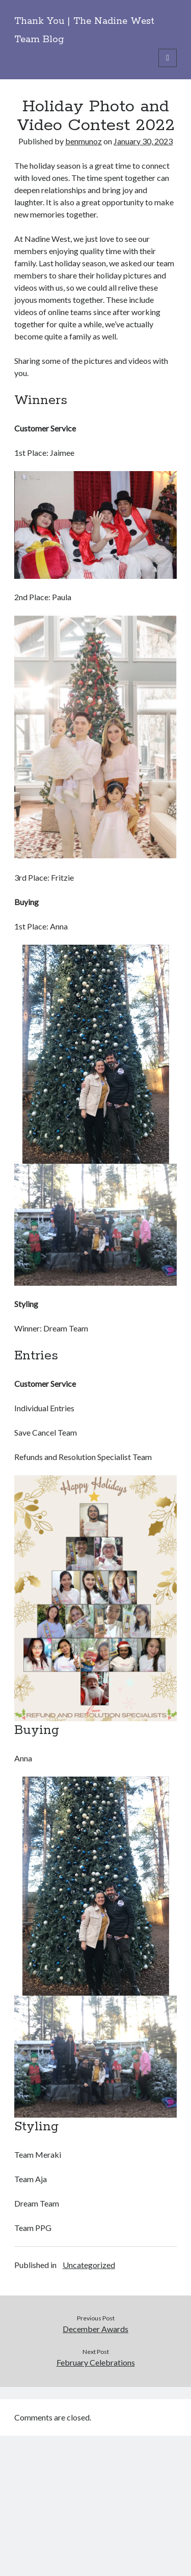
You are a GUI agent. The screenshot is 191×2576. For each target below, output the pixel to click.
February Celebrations (96, 2362)
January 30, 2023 (143, 141)
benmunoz (83, 141)
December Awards (95, 2329)
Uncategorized (89, 2265)
